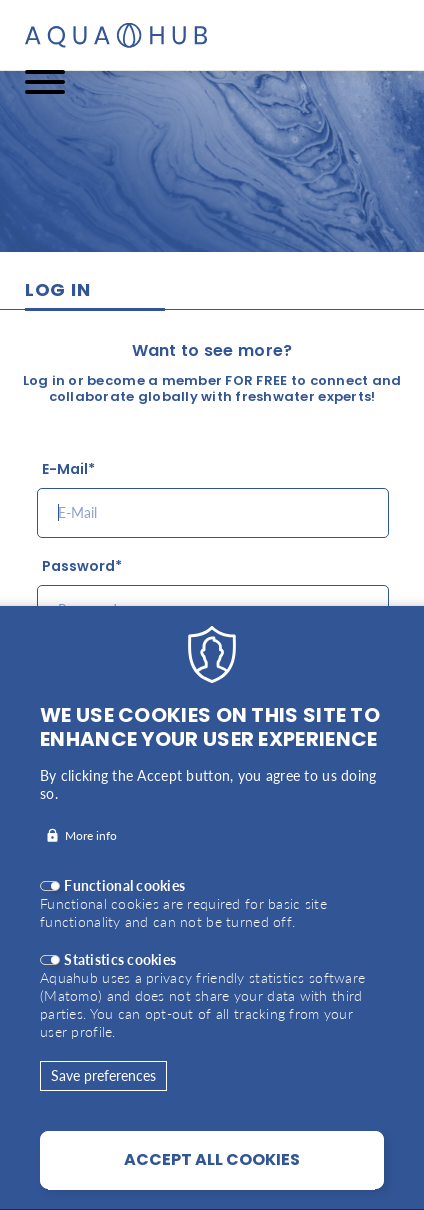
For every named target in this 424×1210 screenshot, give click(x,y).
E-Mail (65, 469)
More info (91, 874)
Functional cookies (124, 924)
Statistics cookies (120, 998)
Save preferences (103, 1114)
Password (78, 566)
